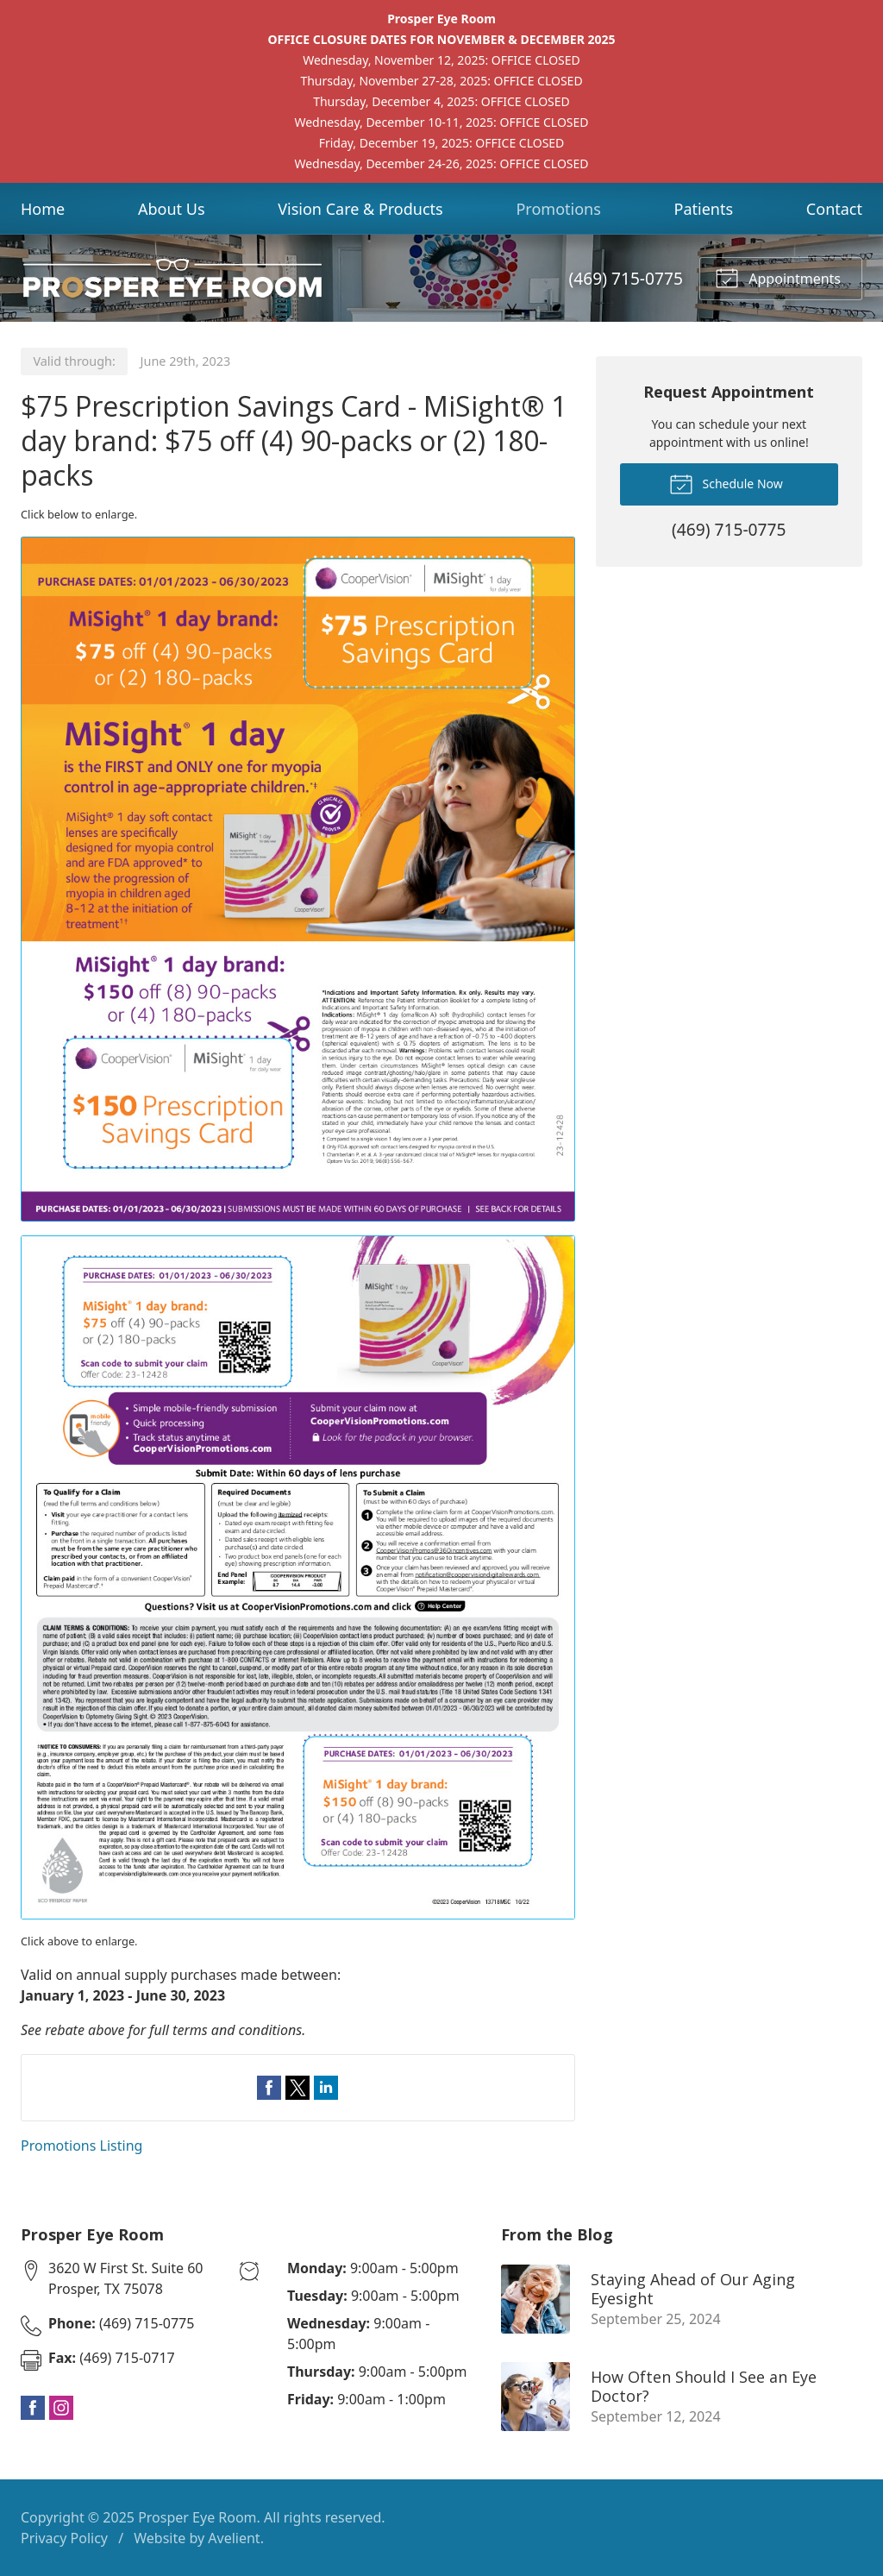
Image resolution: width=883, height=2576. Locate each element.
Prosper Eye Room (197, 2517)
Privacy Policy (64, 2538)
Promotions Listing (81, 2145)
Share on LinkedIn (326, 2088)
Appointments (778, 277)
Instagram (61, 2408)
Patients (704, 208)
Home (43, 208)
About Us (171, 208)
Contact (834, 208)
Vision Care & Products (360, 208)
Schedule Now (726, 483)
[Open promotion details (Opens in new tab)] (298, 1228)
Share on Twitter (297, 2088)
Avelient (234, 2538)
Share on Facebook (269, 2088)
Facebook (33, 2408)
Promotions (558, 208)
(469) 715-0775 (626, 278)
